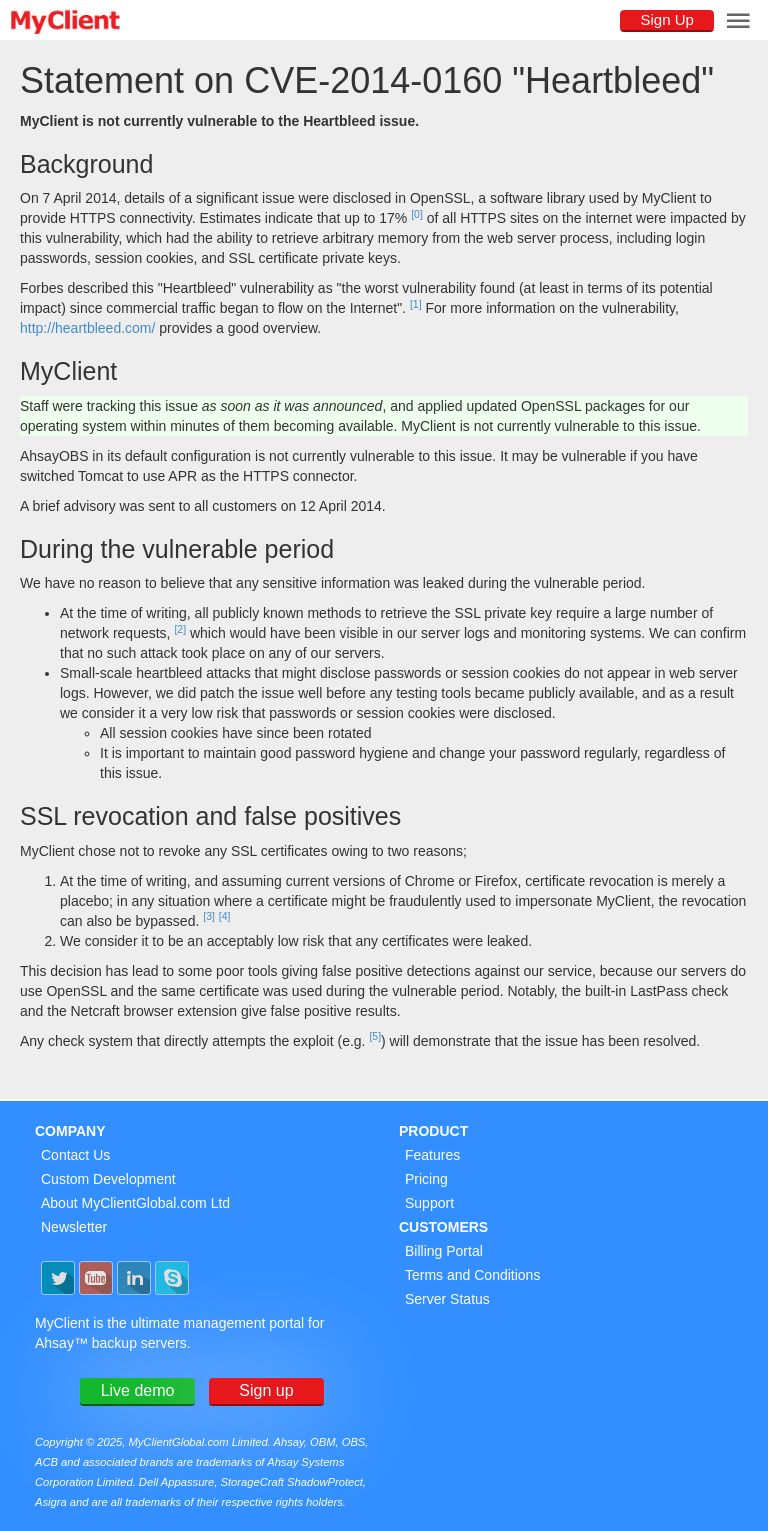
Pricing (426, 1179)
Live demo (138, 1390)
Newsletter (74, 1227)
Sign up (266, 1390)
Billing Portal (444, 1251)
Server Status (447, 1299)
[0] (417, 214)
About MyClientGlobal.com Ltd (135, 1203)
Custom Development (108, 1179)
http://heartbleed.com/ (87, 328)
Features (432, 1155)
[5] (375, 1036)
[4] (225, 916)
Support (429, 1203)
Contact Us (75, 1155)
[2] (180, 629)
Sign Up (666, 19)
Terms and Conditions (472, 1275)
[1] (416, 304)
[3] (209, 916)
